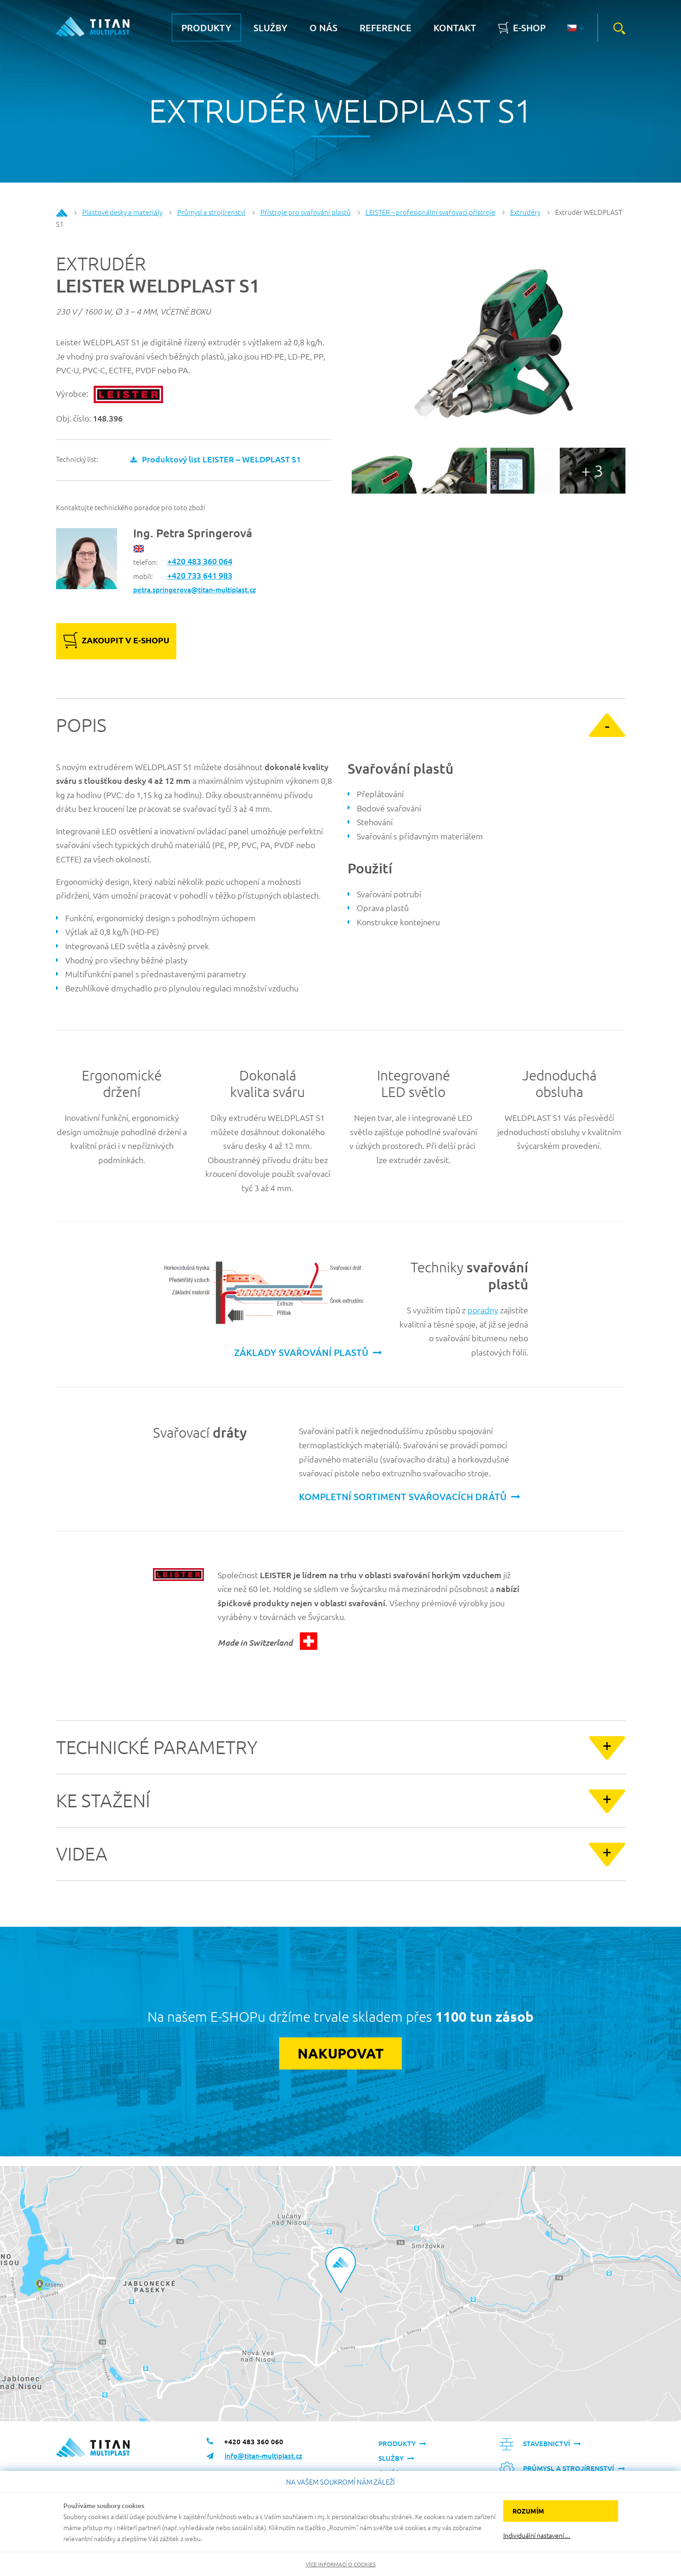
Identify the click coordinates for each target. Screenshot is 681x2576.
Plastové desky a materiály (122, 212)
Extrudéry (525, 212)
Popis (81, 725)
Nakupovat (340, 2053)
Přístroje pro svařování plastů (305, 212)
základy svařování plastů (301, 1352)
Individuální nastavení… (536, 2535)
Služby (270, 28)
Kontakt (454, 28)
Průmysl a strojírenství (211, 212)
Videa (81, 1854)
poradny (482, 1310)
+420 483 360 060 (253, 2441)
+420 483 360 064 (199, 561)
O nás (324, 28)
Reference (385, 28)
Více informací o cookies (341, 2564)
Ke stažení (103, 1800)
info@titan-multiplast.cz (263, 2455)
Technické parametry (157, 1747)
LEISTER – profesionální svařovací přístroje (430, 212)
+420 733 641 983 (199, 575)
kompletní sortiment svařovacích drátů (403, 1496)
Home (62, 213)
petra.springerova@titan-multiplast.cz (194, 589)
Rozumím (528, 2511)
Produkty (206, 28)
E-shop (529, 28)
